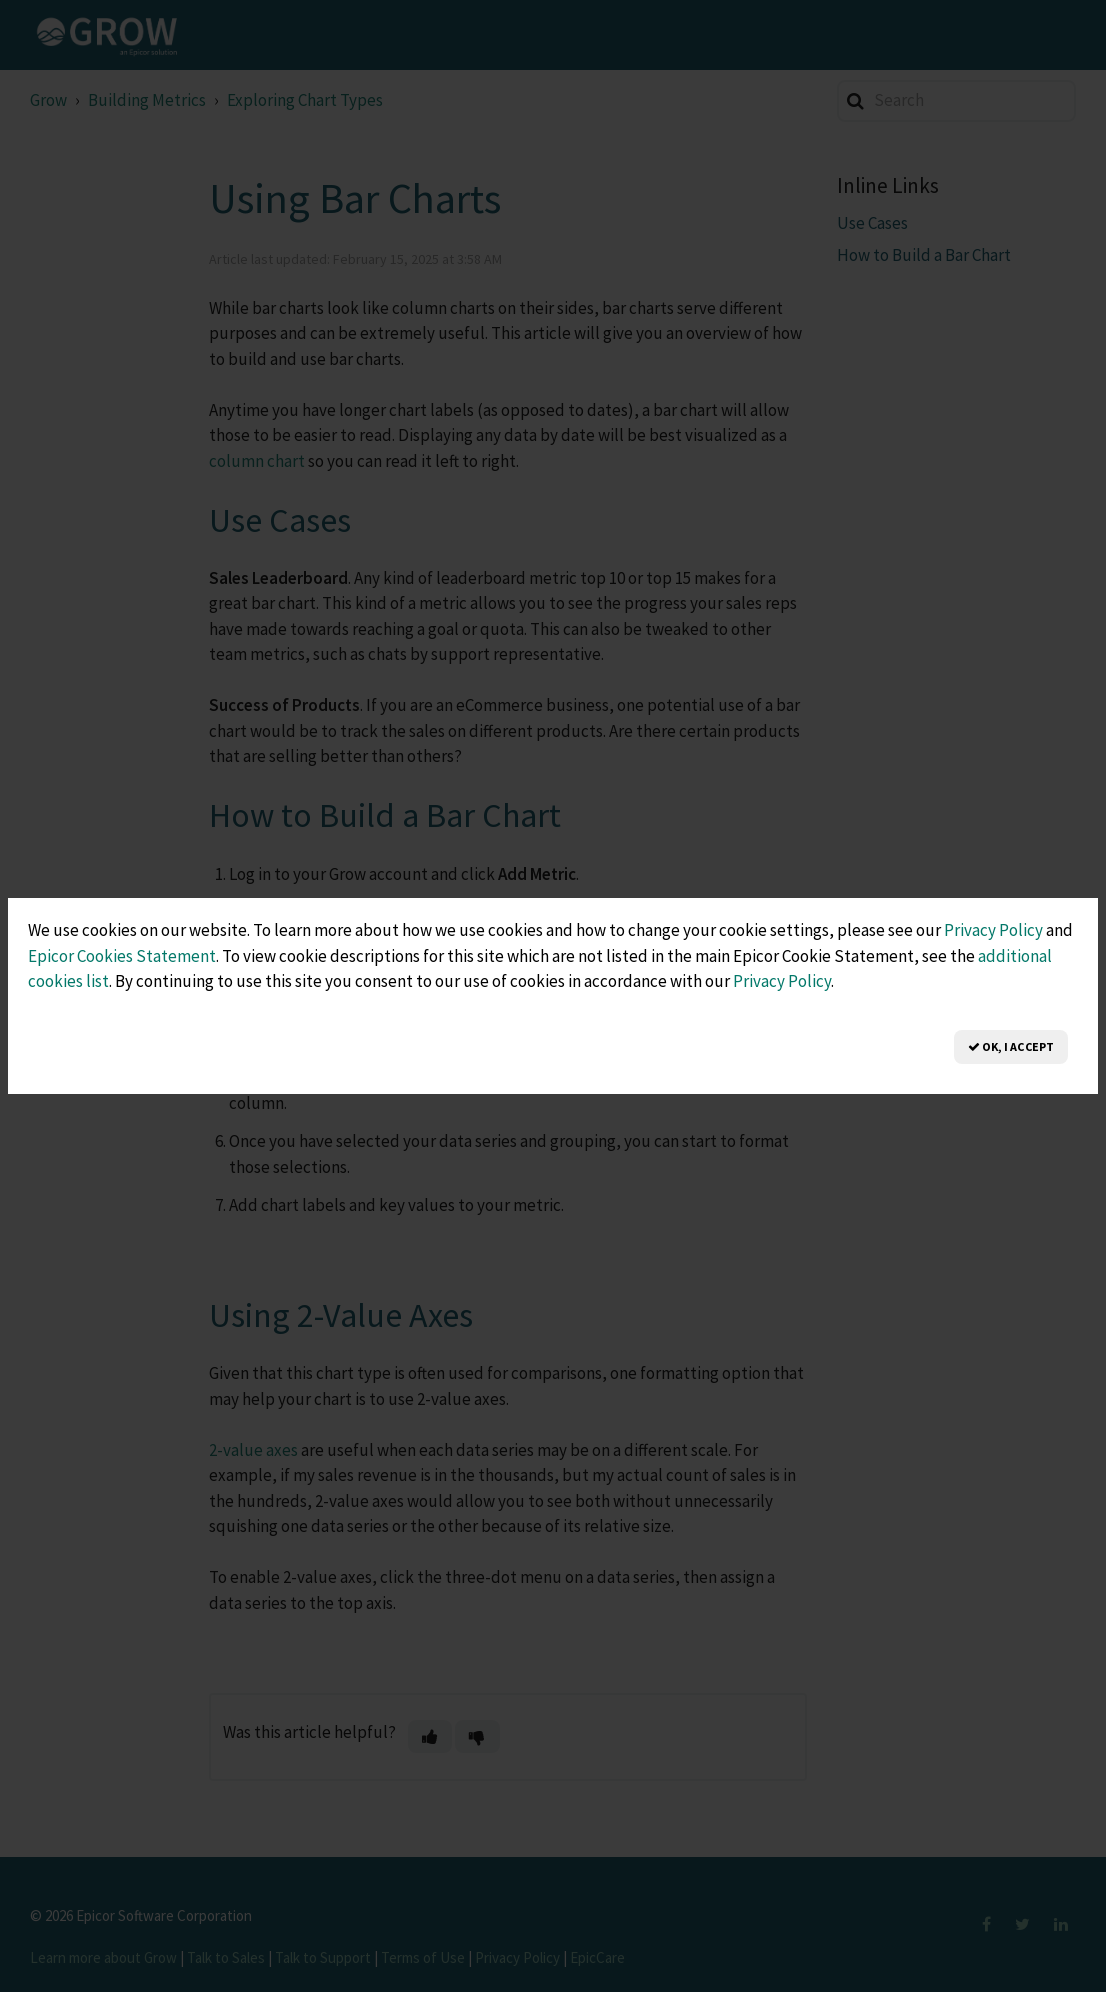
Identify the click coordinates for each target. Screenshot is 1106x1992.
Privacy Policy (993, 930)
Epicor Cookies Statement (122, 956)
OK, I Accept (1011, 1046)
